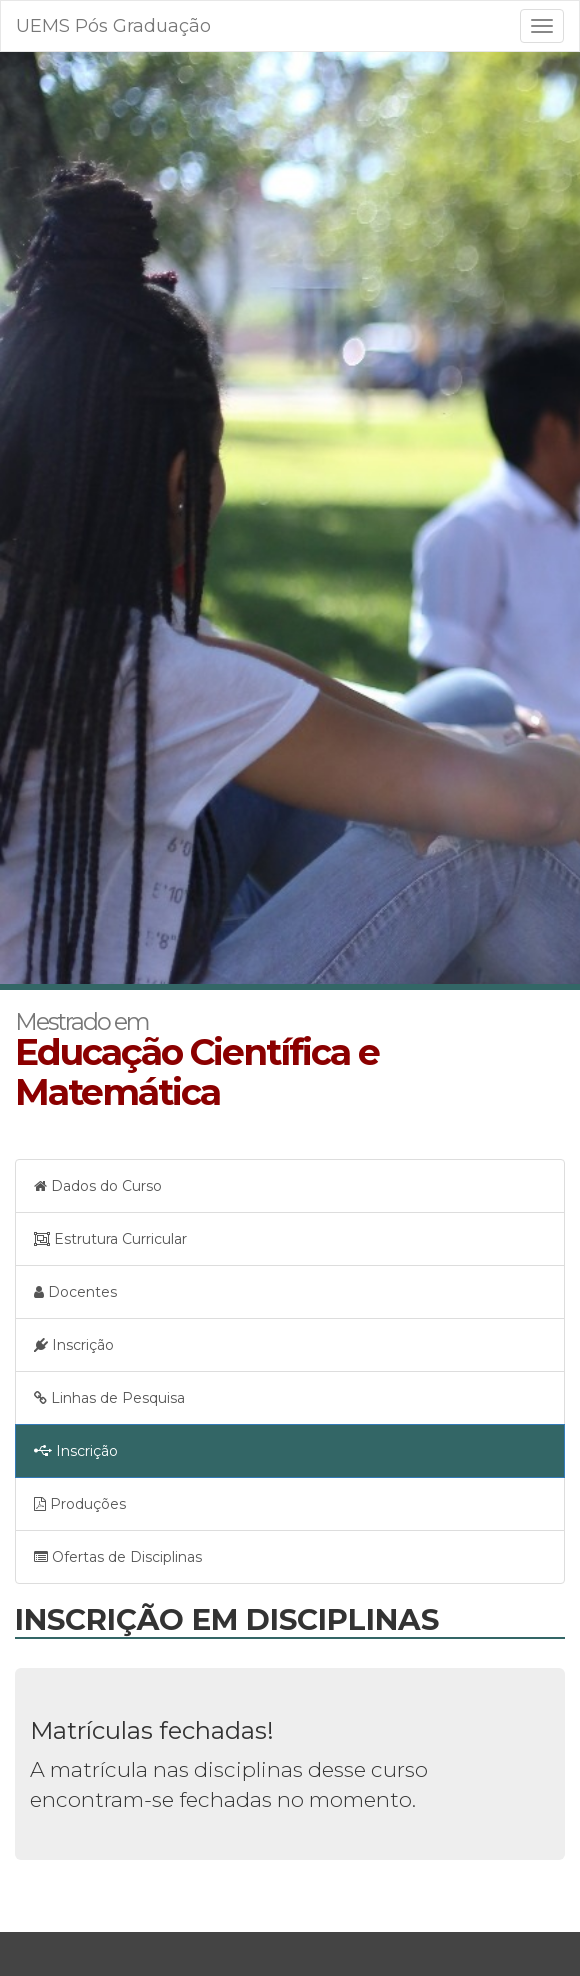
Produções (80, 1504)
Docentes (75, 1292)
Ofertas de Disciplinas (118, 1557)
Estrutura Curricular (110, 1239)
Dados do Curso (98, 1186)
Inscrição (74, 1345)
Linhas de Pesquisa (109, 1398)
